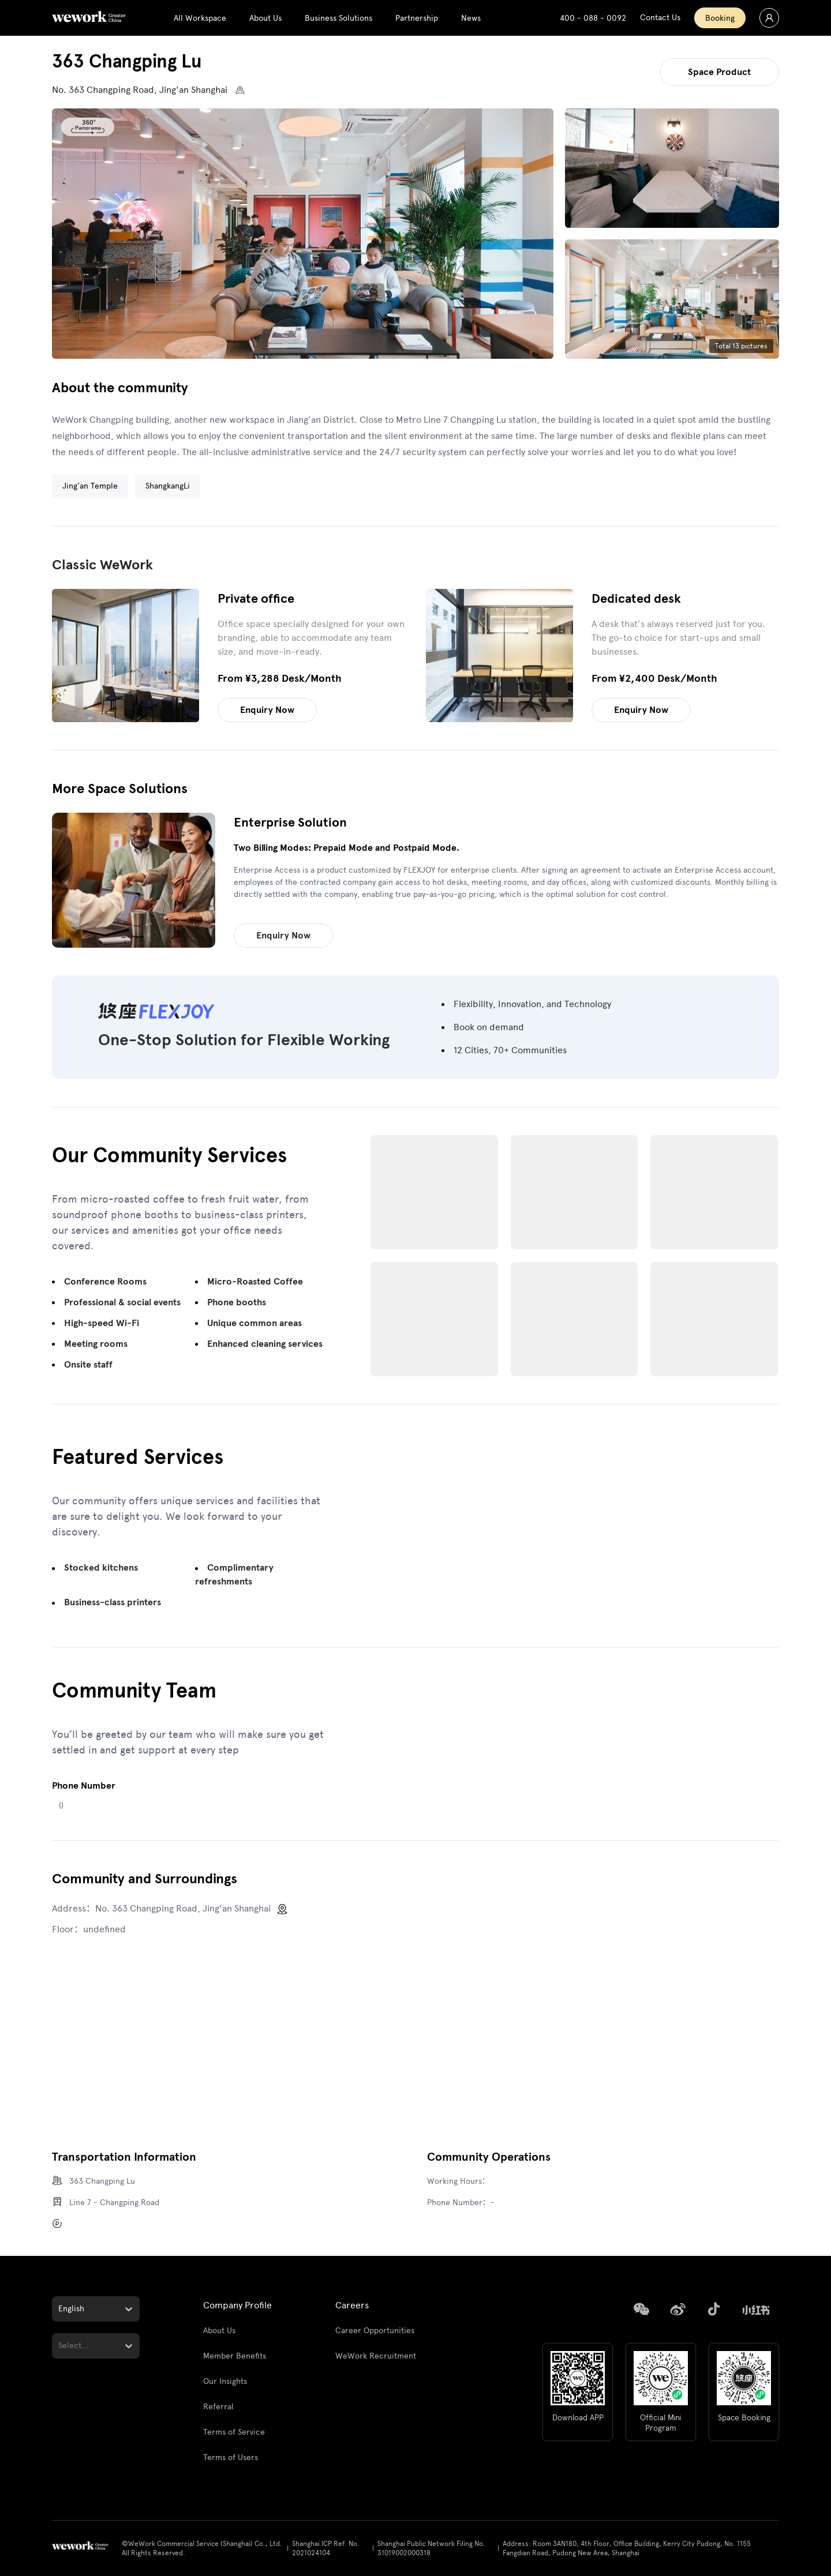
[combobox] (59, 2309)
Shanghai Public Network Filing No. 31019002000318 (431, 2548)
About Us (219, 2330)
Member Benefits (234, 2356)
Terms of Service (234, 2432)
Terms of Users (230, 2457)
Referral (218, 2407)
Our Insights (225, 2381)
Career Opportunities (374, 2330)
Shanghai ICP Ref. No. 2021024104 (326, 2548)
